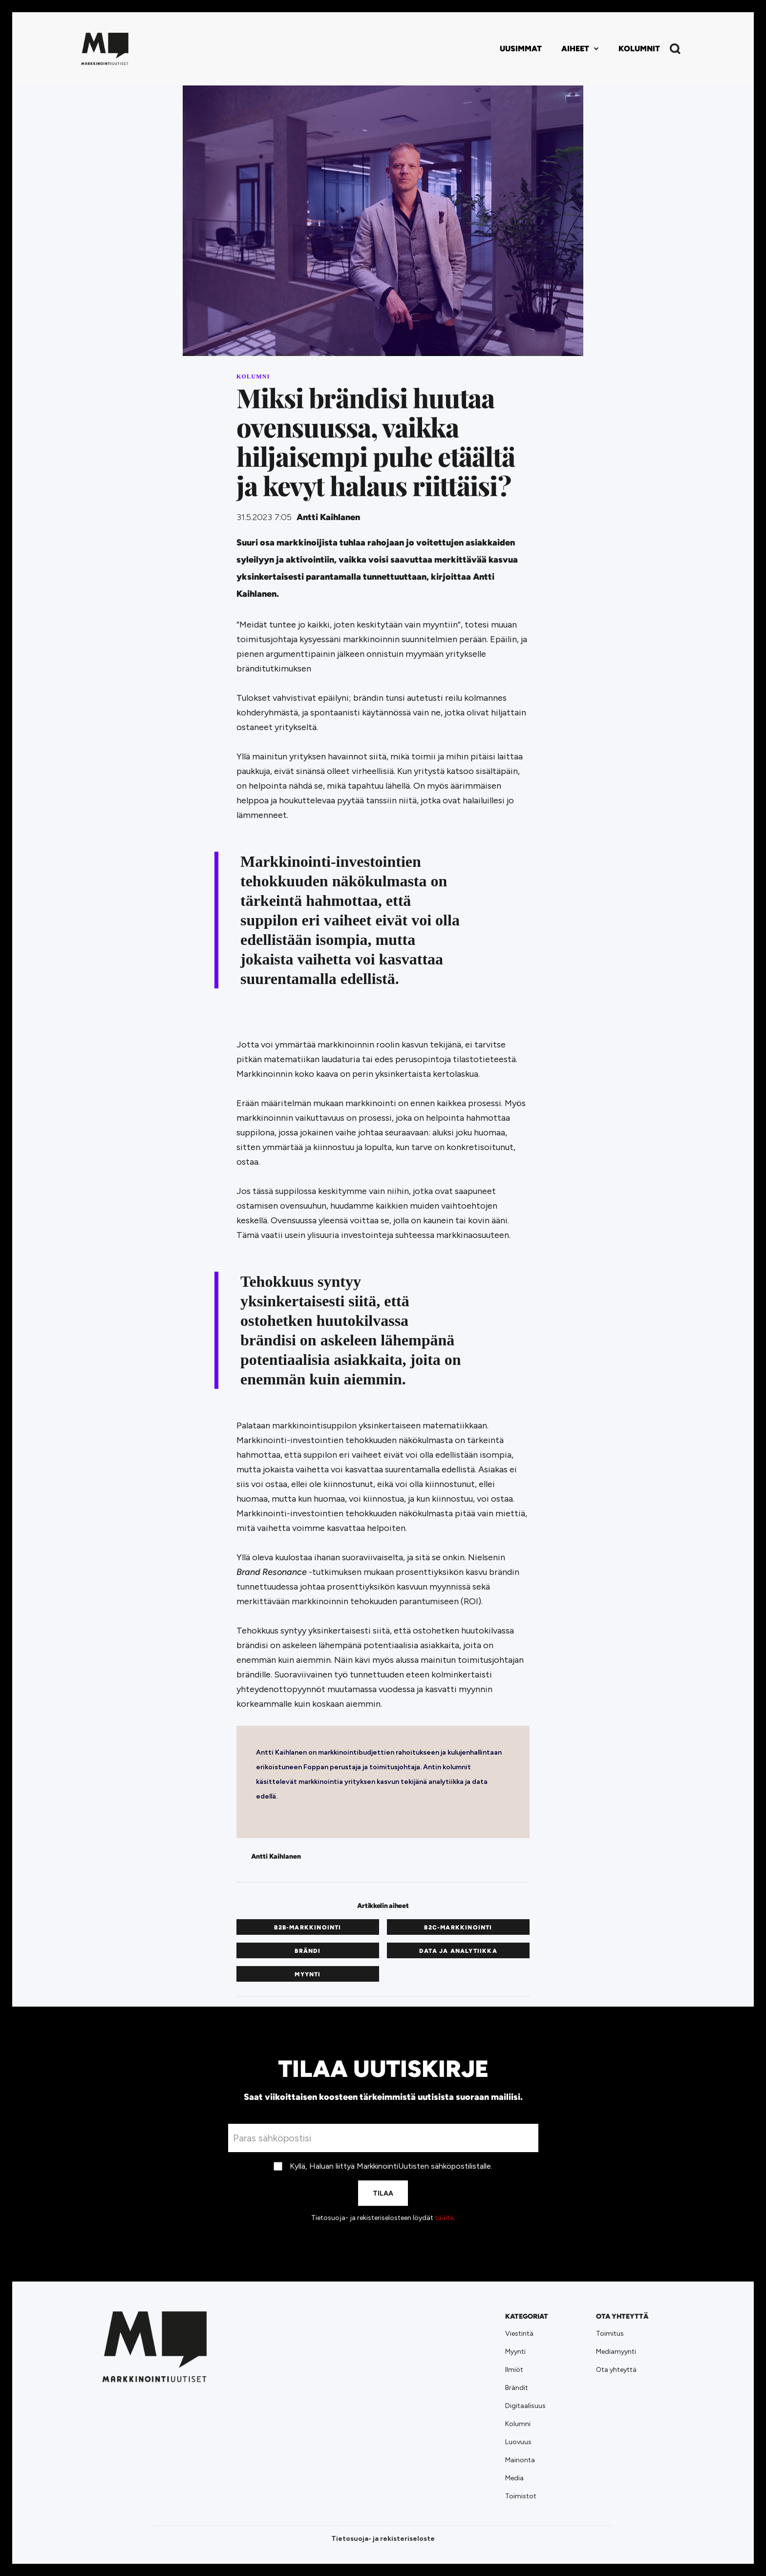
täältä (444, 2218)
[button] (580, 48)
